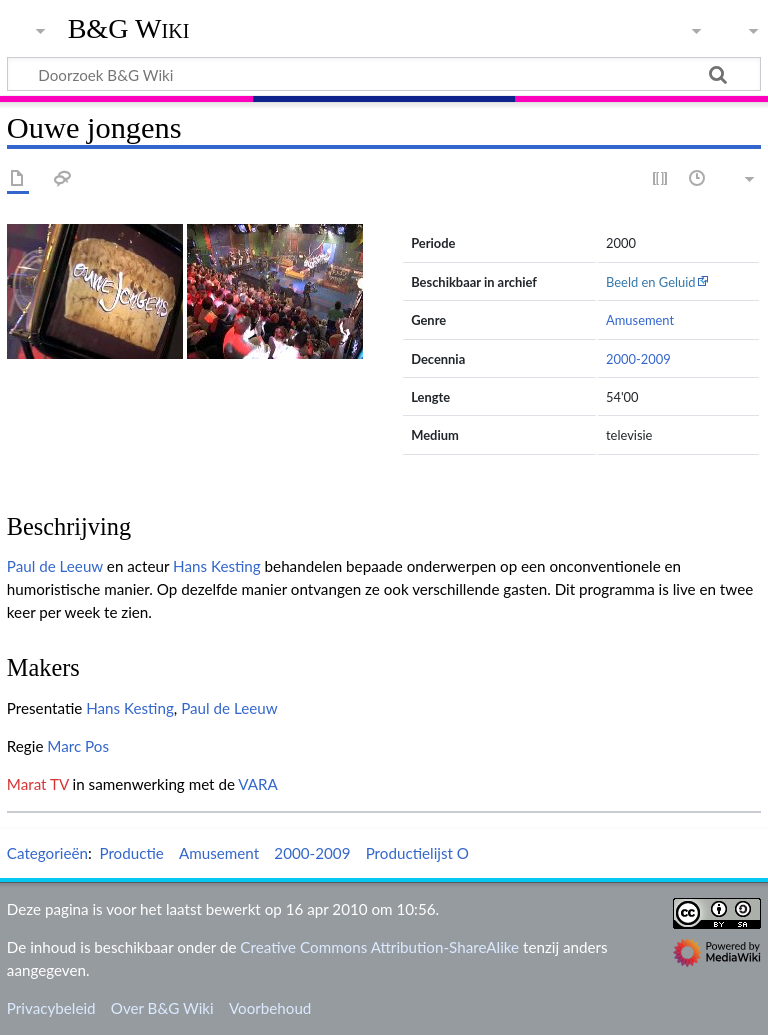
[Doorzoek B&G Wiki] (384, 74)
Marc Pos (78, 746)
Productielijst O (417, 853)
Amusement (640, 320)
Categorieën (47, 853)
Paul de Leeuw (55, 566)
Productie (131, 853)
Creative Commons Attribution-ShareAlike (379, 947)
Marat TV (38, 784)
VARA (258, 784)
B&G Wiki (129, 29)
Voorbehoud (270, 1008)
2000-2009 (638, 359)
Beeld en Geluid (651, 282)
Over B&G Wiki (162, 1008)
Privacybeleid (51, 1008)
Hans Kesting (217, 566)
